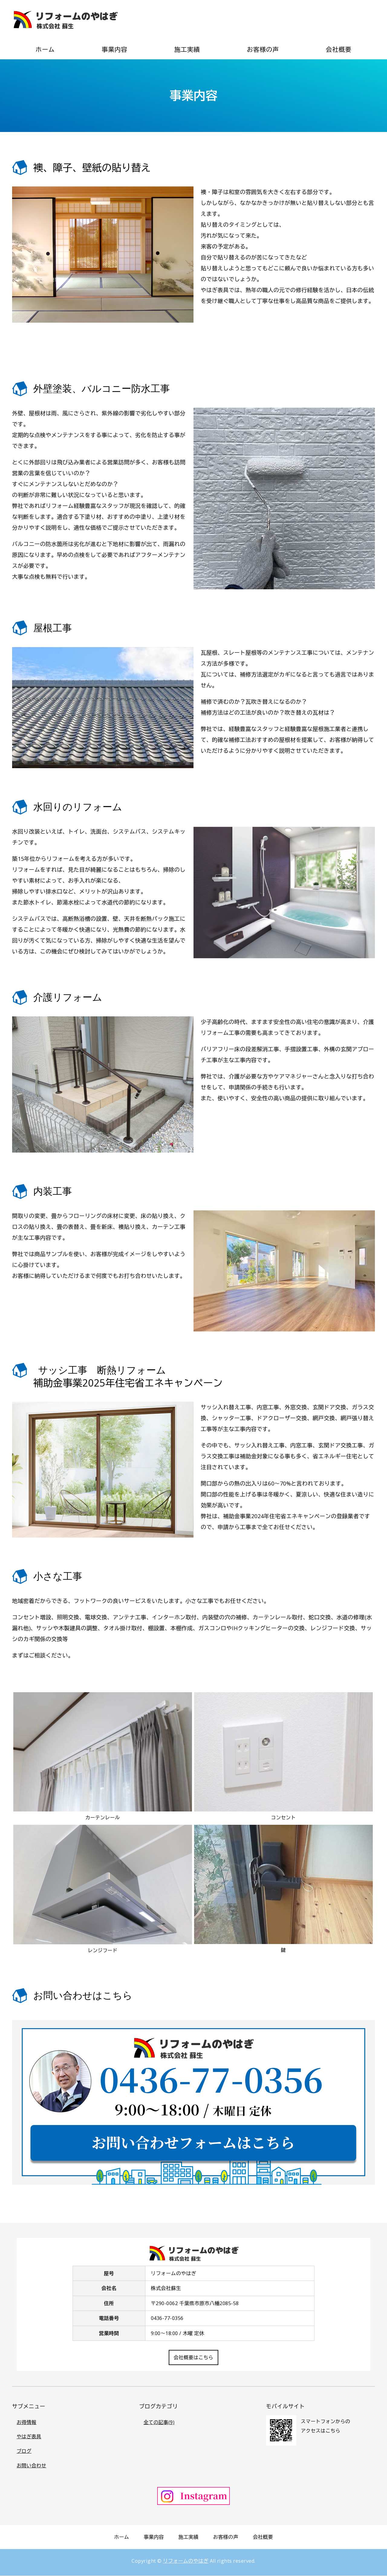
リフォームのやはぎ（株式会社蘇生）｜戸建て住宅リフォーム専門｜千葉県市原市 (65, 19)
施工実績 (187, 49)
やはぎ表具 (29, 2436)
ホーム (45, 49)
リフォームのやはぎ (185, 2561)
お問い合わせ (31, 2465)
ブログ (24, 2451)
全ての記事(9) (159, 2422)
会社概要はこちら (193, 2357)
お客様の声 (263, 49)
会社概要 (338, 49)
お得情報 (26, 2422)
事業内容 (114, 49)
